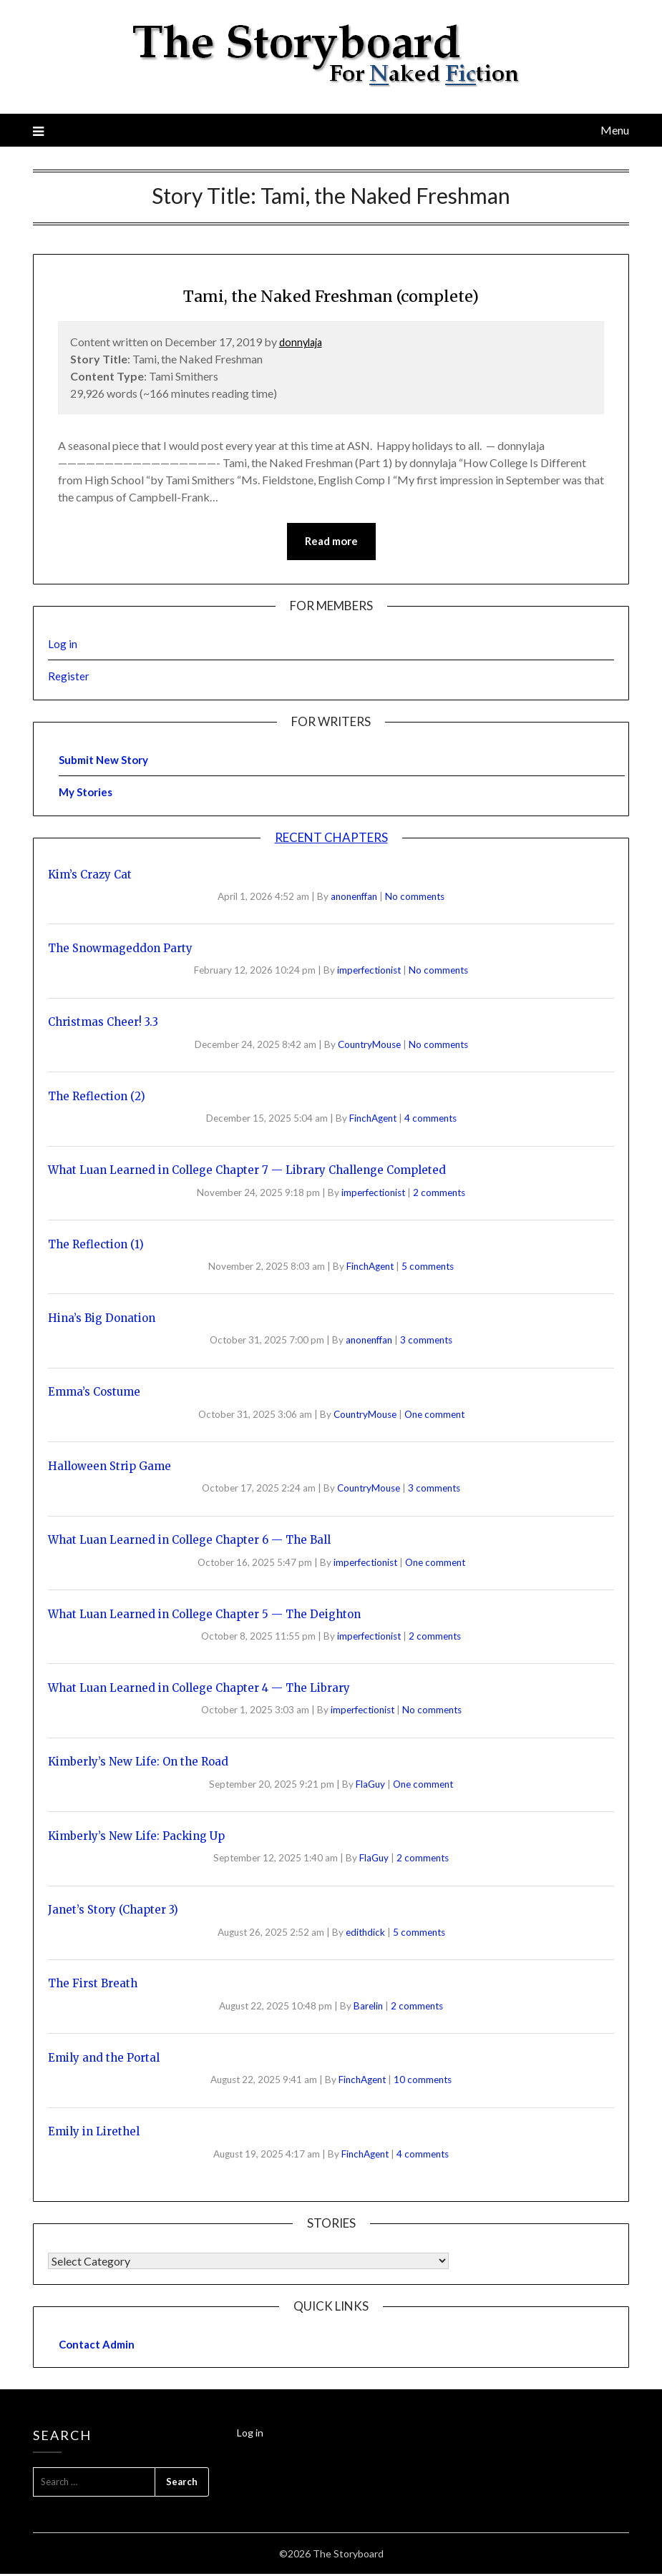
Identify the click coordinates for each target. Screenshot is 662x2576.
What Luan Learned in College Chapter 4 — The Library (199, 1689)
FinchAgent (374, 1120)
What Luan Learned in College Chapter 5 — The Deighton (204, 1615)
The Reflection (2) (96, 1098)
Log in (62, 646)
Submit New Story (103, 761)
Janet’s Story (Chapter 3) (113, 1912)
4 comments (430, 1120)
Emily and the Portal (104, 2059)
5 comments (427, 1268)
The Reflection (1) (96, 1246)
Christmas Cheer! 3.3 (103, 1024)
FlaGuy (371, 1785)
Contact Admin (97, 2346)
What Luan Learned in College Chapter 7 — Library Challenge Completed (247, 1172)
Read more (331, 542)
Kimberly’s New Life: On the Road (138, 1764)
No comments (414, 898)
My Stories (85, 794)
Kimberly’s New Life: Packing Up (136, 1837)
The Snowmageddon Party (120, 949)
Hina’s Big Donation (101, 1319)
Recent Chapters (331, 838)
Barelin (369, 2007)
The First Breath (92, 1985)
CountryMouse (370, 1046)
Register (68, 678)
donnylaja (302, 341)
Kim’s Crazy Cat (90, 876)
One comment (434, 1415)
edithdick (366, 1933)
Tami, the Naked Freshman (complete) (331, 294)
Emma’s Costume (94, 1394)
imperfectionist (370, 972)
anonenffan (355, 898)
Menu (614, 130)
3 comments (426, 1342)
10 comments (423, 2081)
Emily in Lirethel (94, 2133)
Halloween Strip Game (109, 1467)
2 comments (439, 1194)
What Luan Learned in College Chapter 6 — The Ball (189, 1542)
